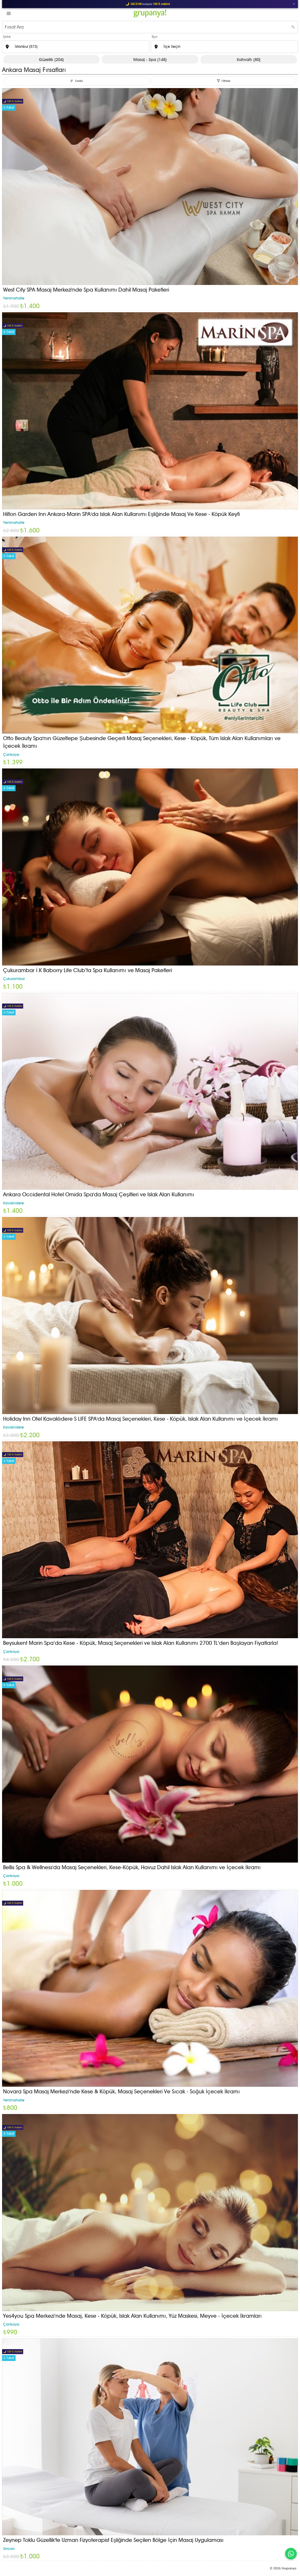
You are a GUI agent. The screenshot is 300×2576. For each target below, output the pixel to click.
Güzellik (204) (51, 59)
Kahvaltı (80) (248, 59)
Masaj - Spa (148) (150, 59)
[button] (9, 13)
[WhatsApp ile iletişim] (291, 2553)
